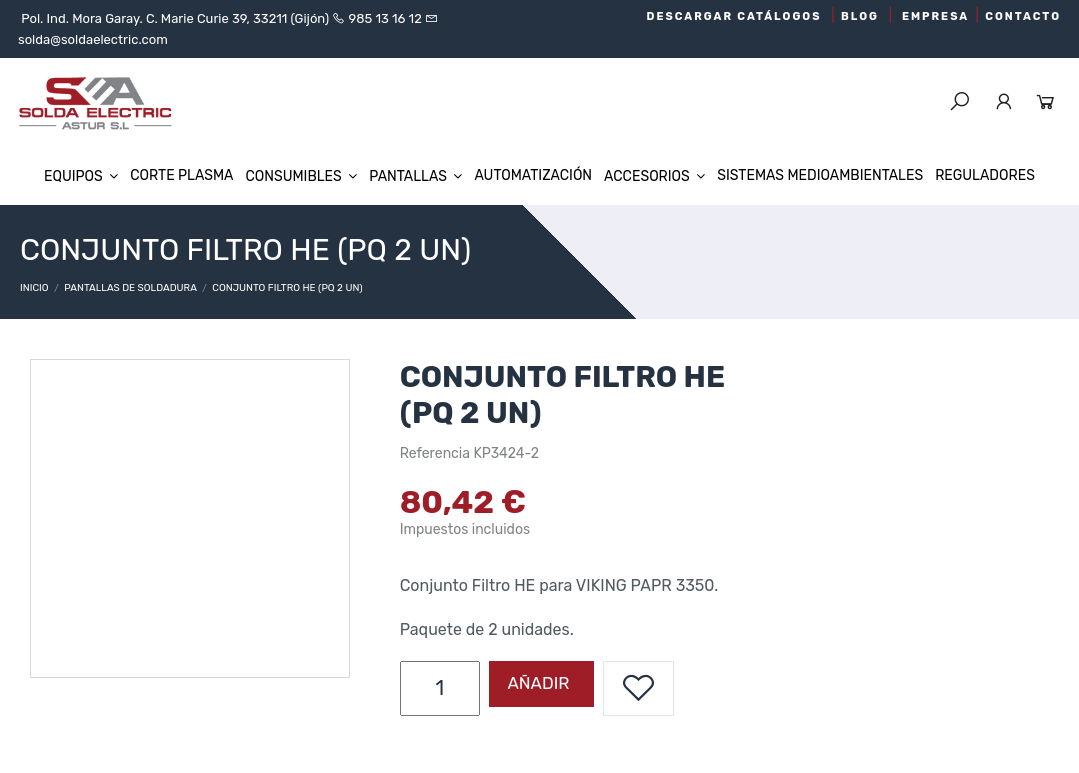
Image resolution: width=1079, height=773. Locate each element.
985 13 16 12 (385, 18)
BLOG (860, 16)
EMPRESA (935, 16)
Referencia (435, 453)
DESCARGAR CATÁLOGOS (734, 16)
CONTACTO (1023, 16)
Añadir (537, 683)
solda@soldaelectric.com (93, 39)
